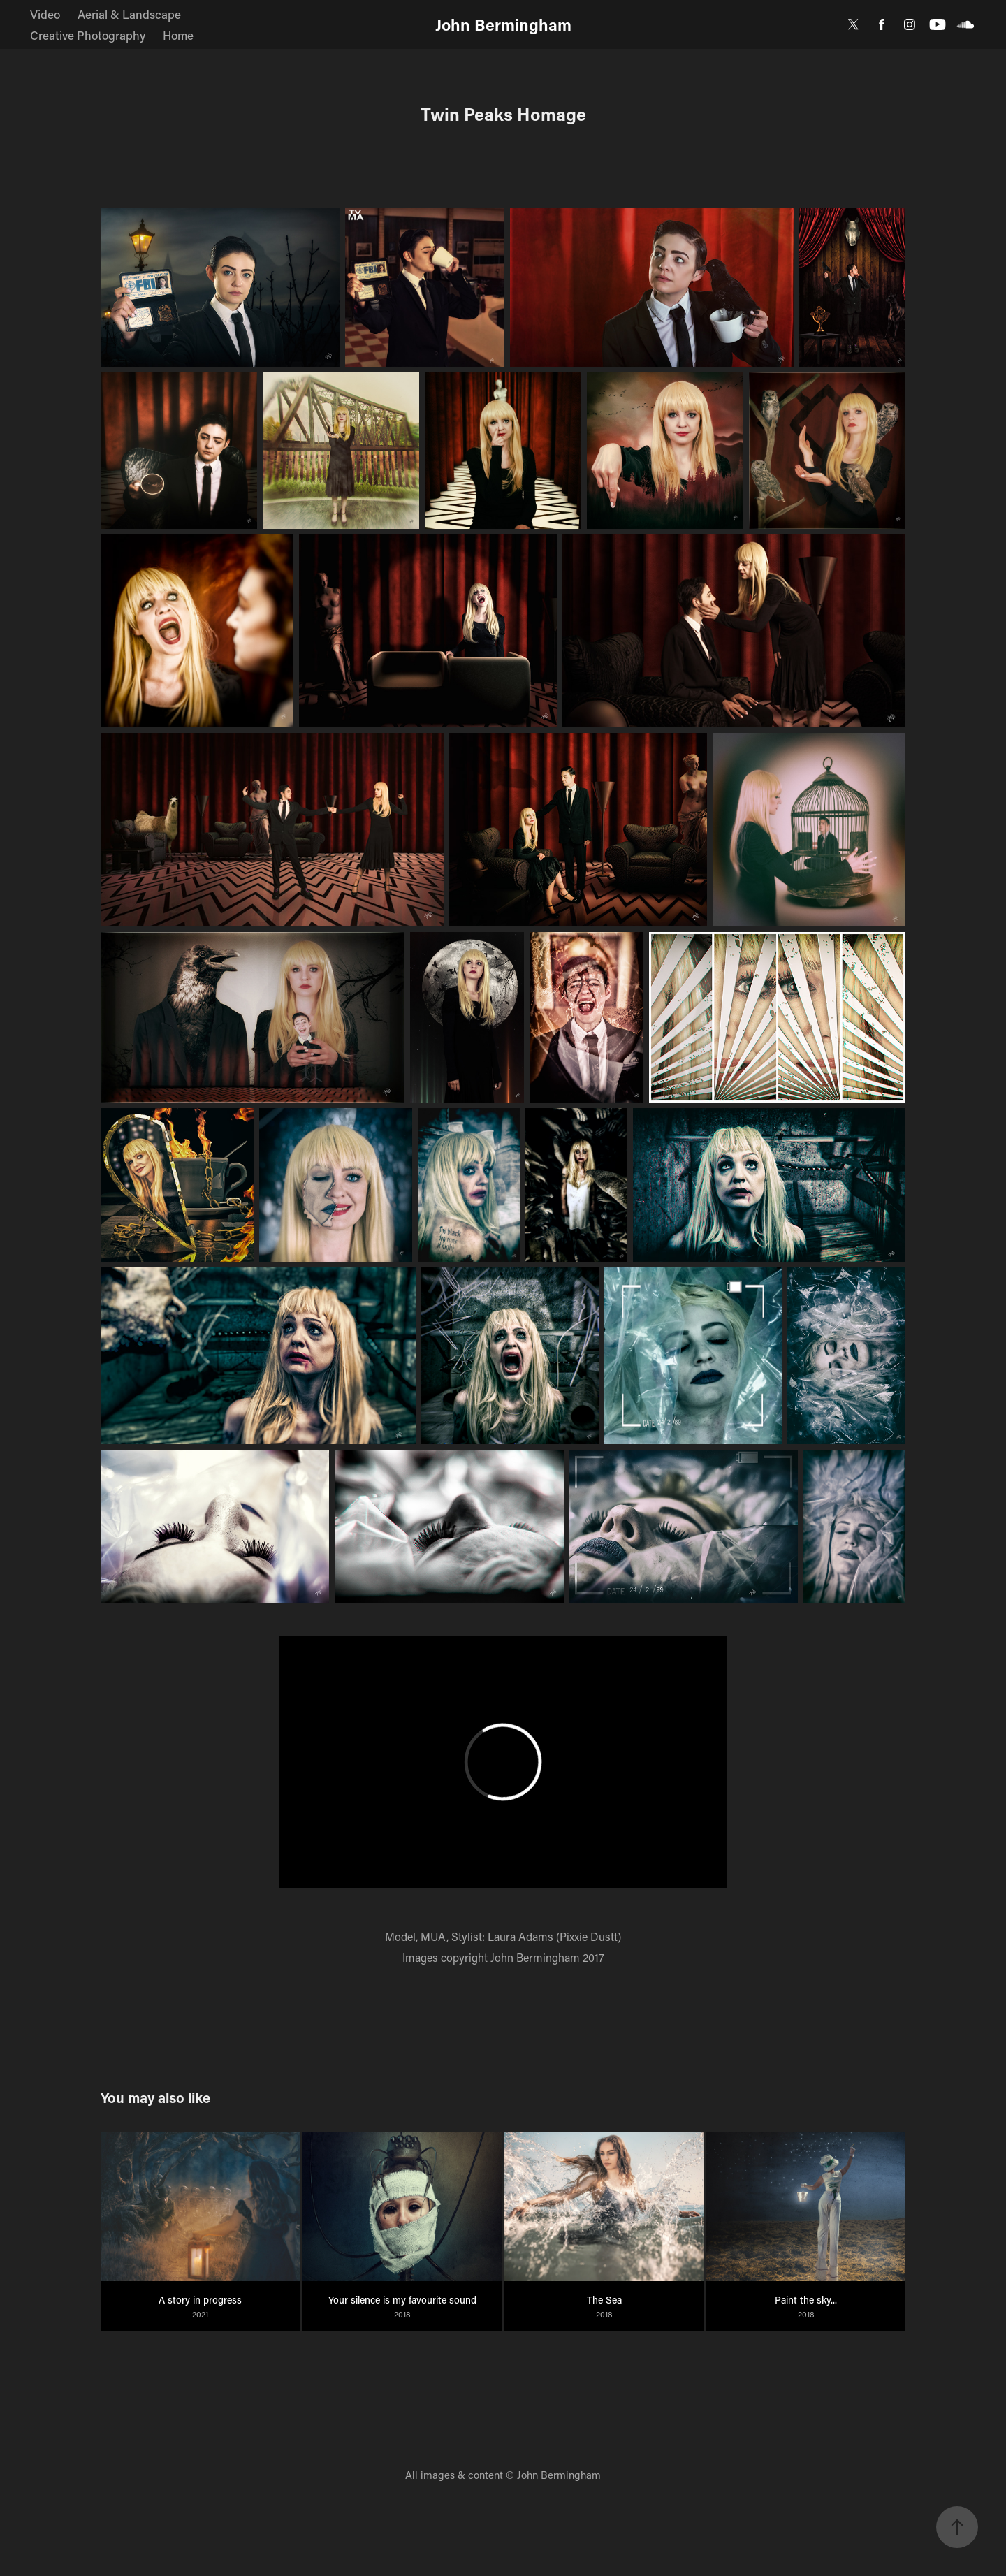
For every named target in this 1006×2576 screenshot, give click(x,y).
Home (178, 35)
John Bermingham (503, 24)
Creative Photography (87, 35)
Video (45, 14)
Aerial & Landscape (129, 14)
